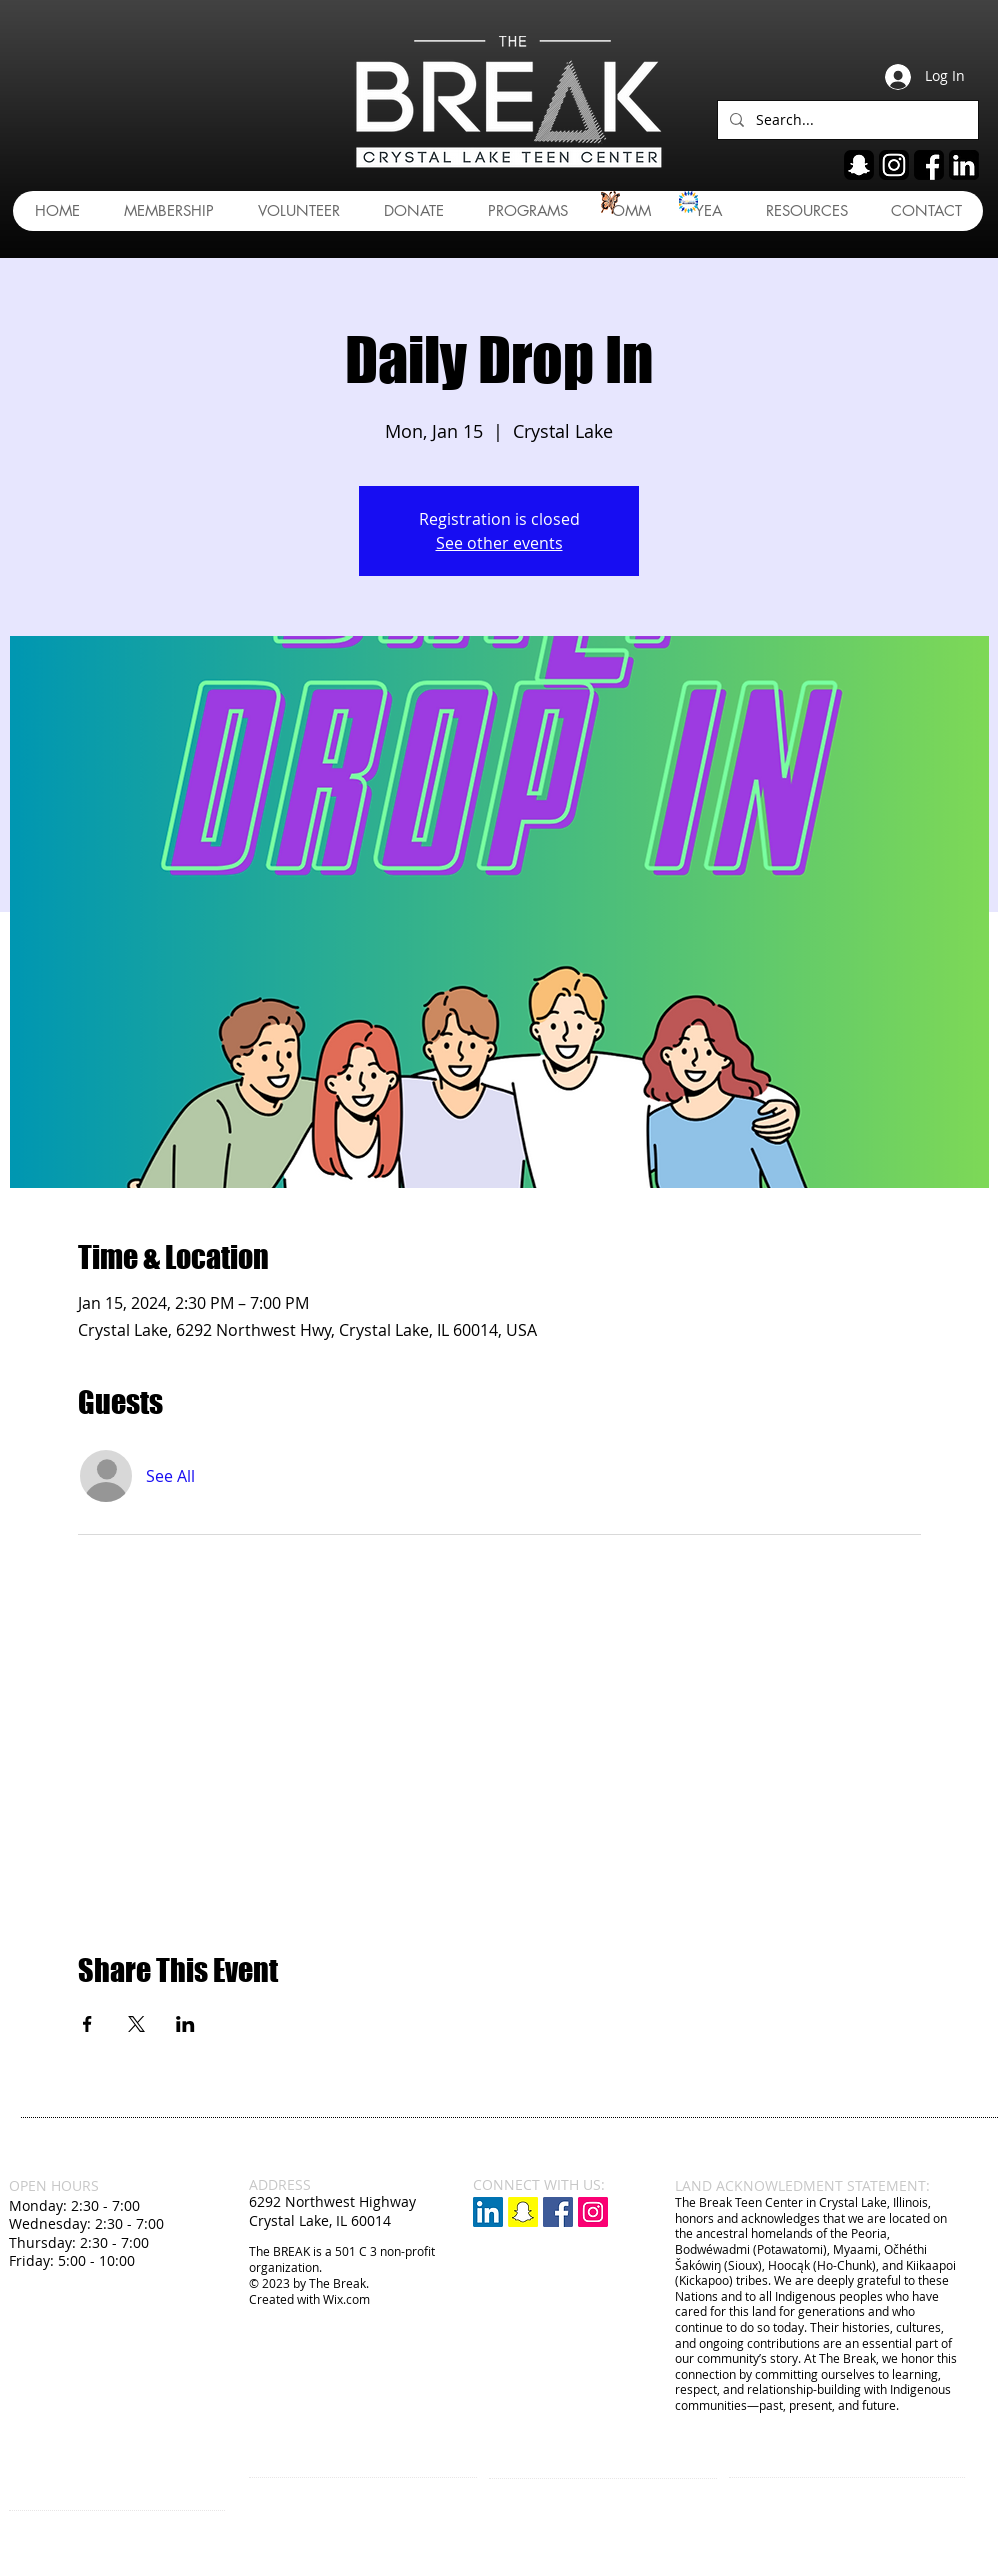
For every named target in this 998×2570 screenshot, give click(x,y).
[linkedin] (964, 165)
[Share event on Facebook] (87, 2024)
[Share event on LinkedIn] (185, 2024)
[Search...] (846, 120)
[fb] (929, 165)
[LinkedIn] (488, 2212)
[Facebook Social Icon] (558, 2212)
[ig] (894, 165)
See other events (499, 543)
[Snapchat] (523, 2212)
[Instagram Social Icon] (593, 2212)
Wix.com (346, 2299)
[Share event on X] (136, 2024)
